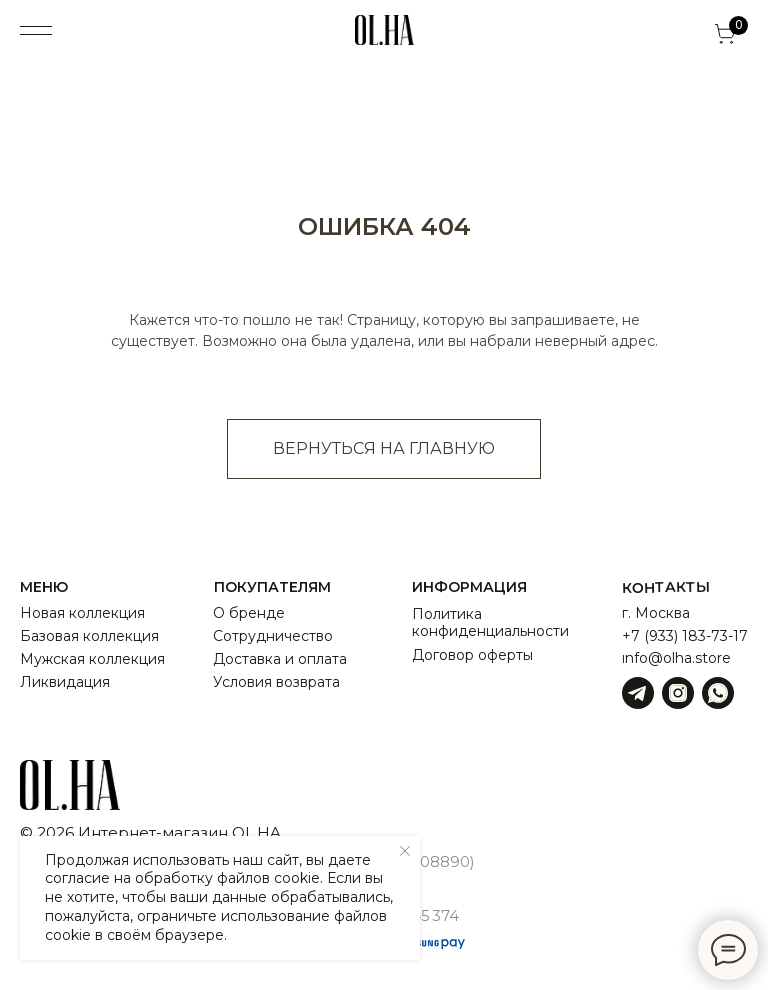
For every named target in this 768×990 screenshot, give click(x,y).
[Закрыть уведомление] (405, 851)
